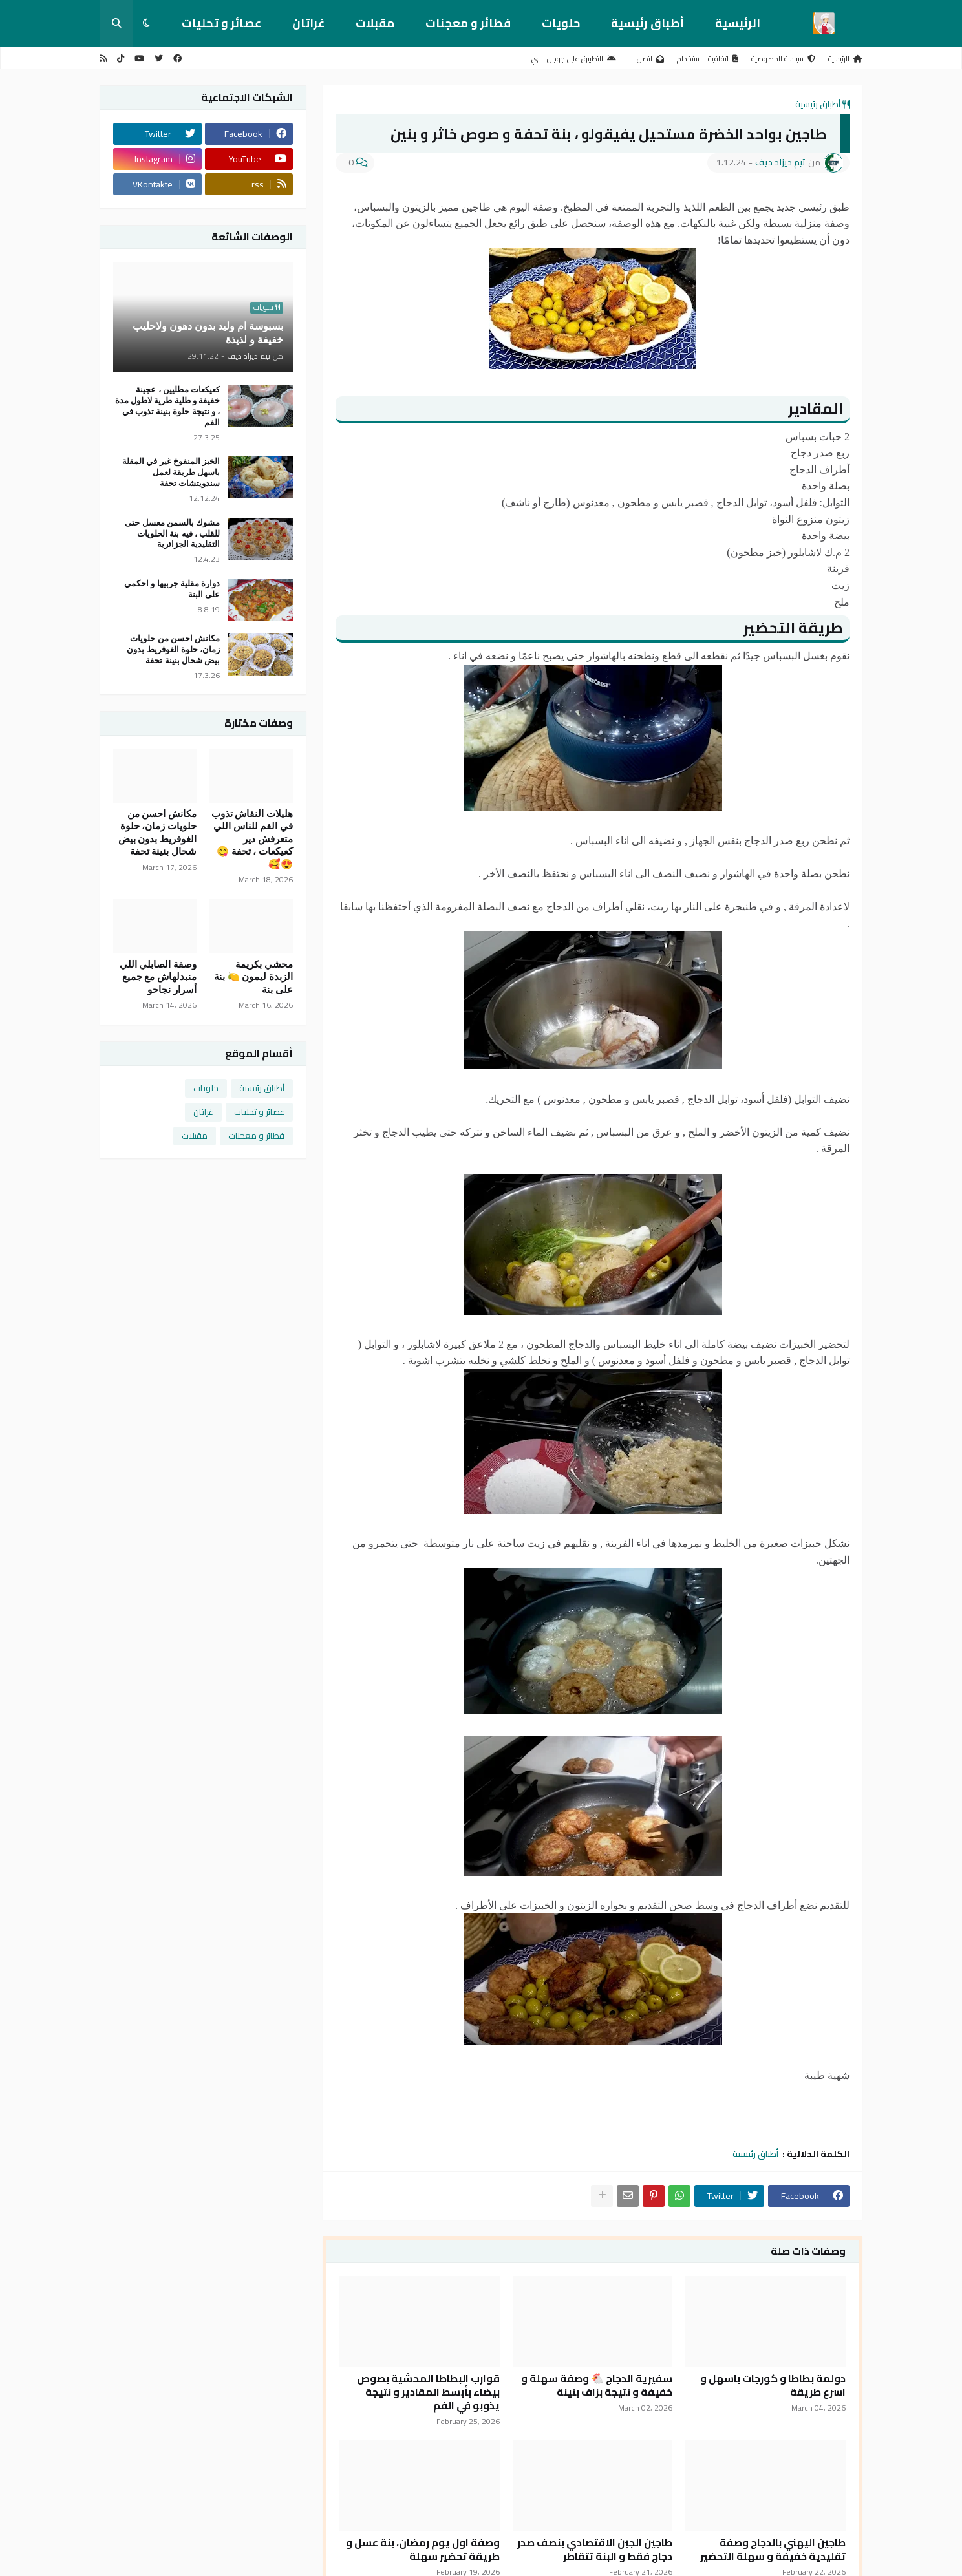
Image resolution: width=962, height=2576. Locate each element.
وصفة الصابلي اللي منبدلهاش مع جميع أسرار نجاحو (158, 977)
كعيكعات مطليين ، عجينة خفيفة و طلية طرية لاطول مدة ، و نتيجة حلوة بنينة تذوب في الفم (167, 406)
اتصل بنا (646, 58)
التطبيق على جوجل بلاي (573, 58)
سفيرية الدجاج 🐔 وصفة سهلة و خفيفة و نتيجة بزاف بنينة (596, 2385)
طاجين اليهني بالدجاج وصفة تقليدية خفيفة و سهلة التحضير (773, 2549)
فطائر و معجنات (468, 23)
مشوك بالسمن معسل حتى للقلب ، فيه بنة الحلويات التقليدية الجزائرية (172, 533)
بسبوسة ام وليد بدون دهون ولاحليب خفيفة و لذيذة (208, 333)
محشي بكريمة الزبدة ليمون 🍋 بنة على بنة (253, 977)
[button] (146, 23)
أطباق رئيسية (647, 23)
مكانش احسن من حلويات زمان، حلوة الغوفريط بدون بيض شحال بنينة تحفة (173, 649)
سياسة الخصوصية (783, 58)
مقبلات (375, 23)
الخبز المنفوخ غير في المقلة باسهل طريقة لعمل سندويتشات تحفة (171, 472)
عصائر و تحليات (221, 23)
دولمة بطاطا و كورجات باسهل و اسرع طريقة (773, 2385)
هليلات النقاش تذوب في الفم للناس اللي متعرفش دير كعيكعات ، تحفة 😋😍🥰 (252, 839)
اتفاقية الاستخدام (707, 58)
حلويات (561, 23)
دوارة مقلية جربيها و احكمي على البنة (172, 589)
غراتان (308, 23)
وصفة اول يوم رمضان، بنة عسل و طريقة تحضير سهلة (423, 2549)
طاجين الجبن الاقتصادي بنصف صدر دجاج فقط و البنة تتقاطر (594, 2549)
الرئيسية (737, 23)
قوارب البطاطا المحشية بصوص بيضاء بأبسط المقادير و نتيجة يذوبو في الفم (428, 2392)
